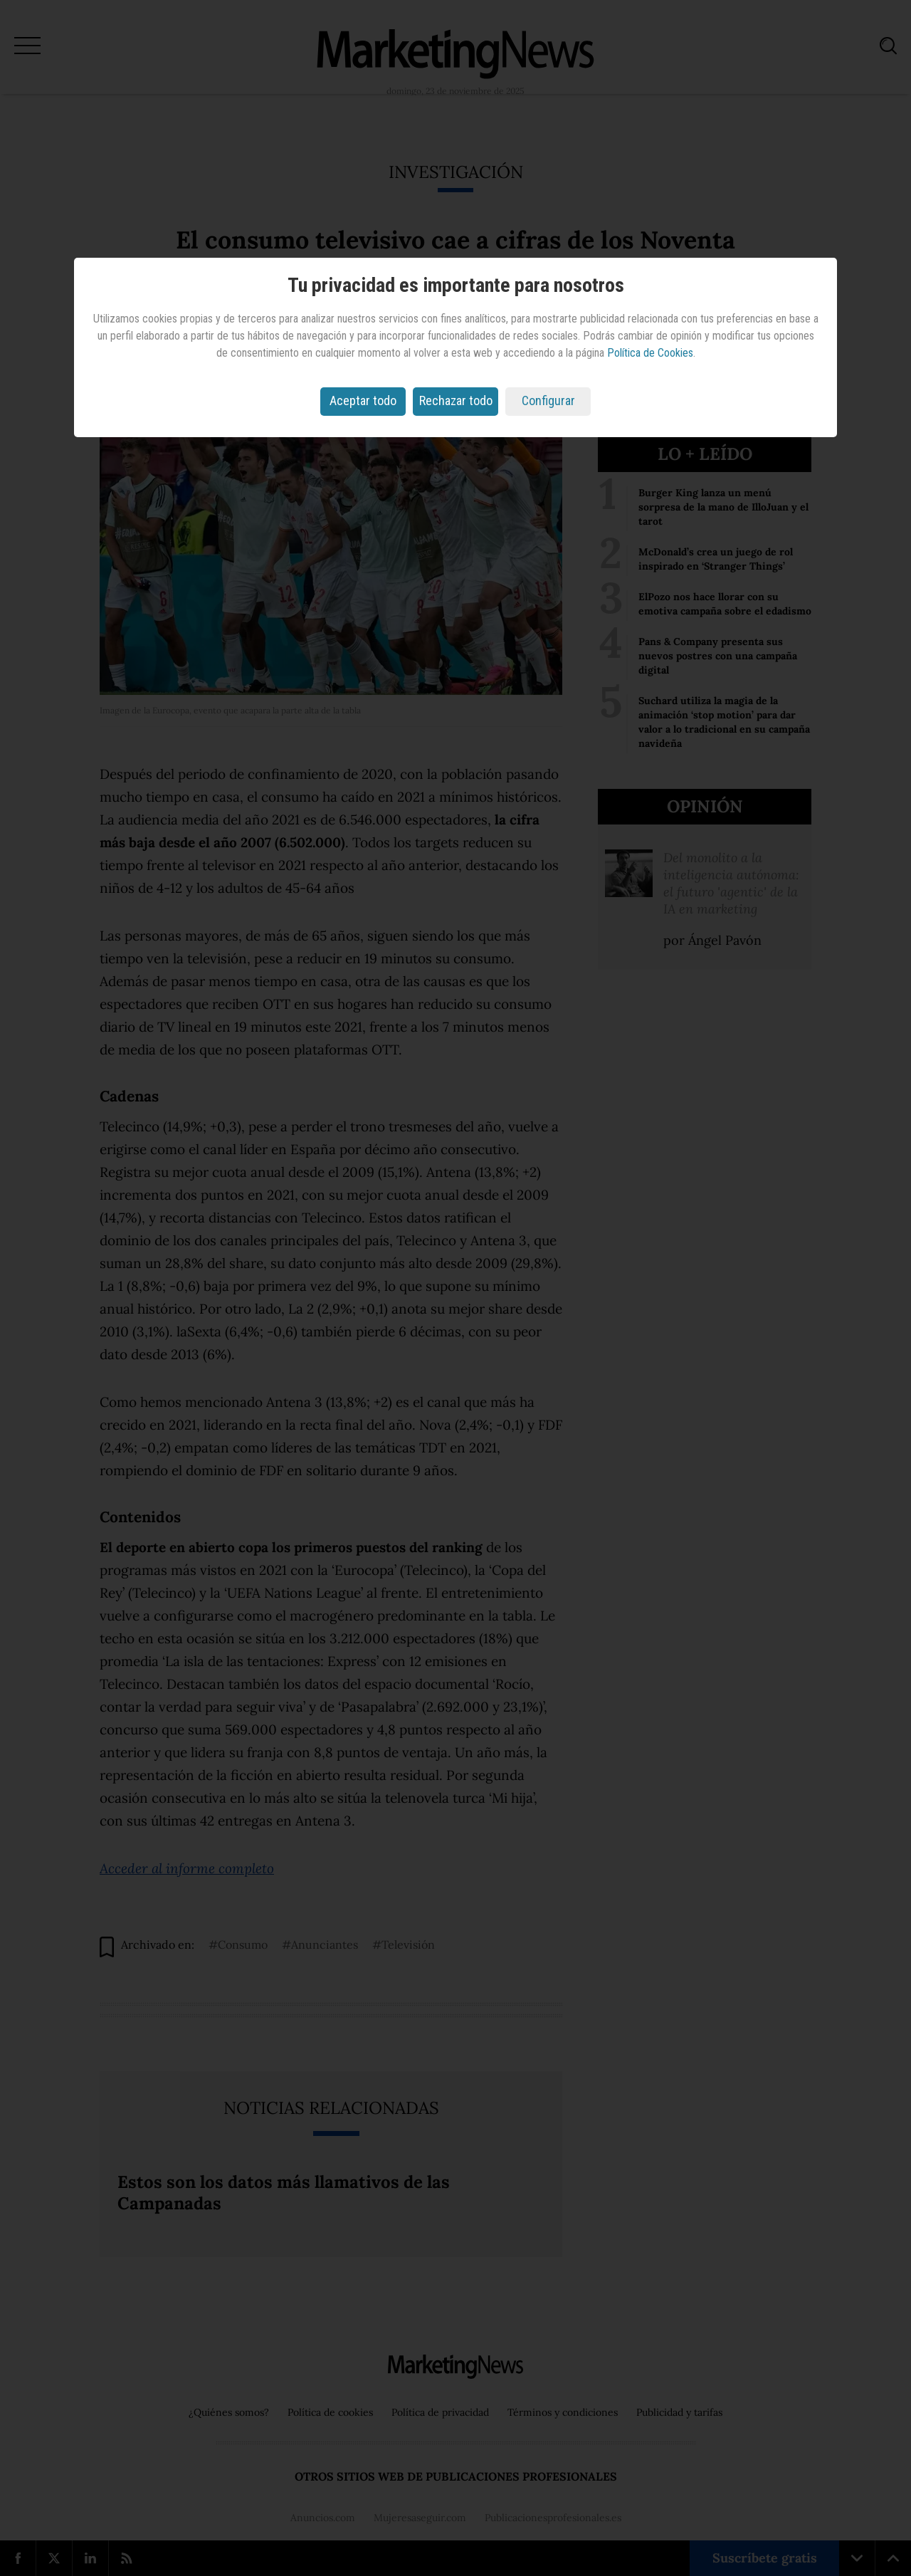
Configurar (548, 400)
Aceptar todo (363, 400)
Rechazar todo (456, 400)
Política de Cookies (650, 353)
